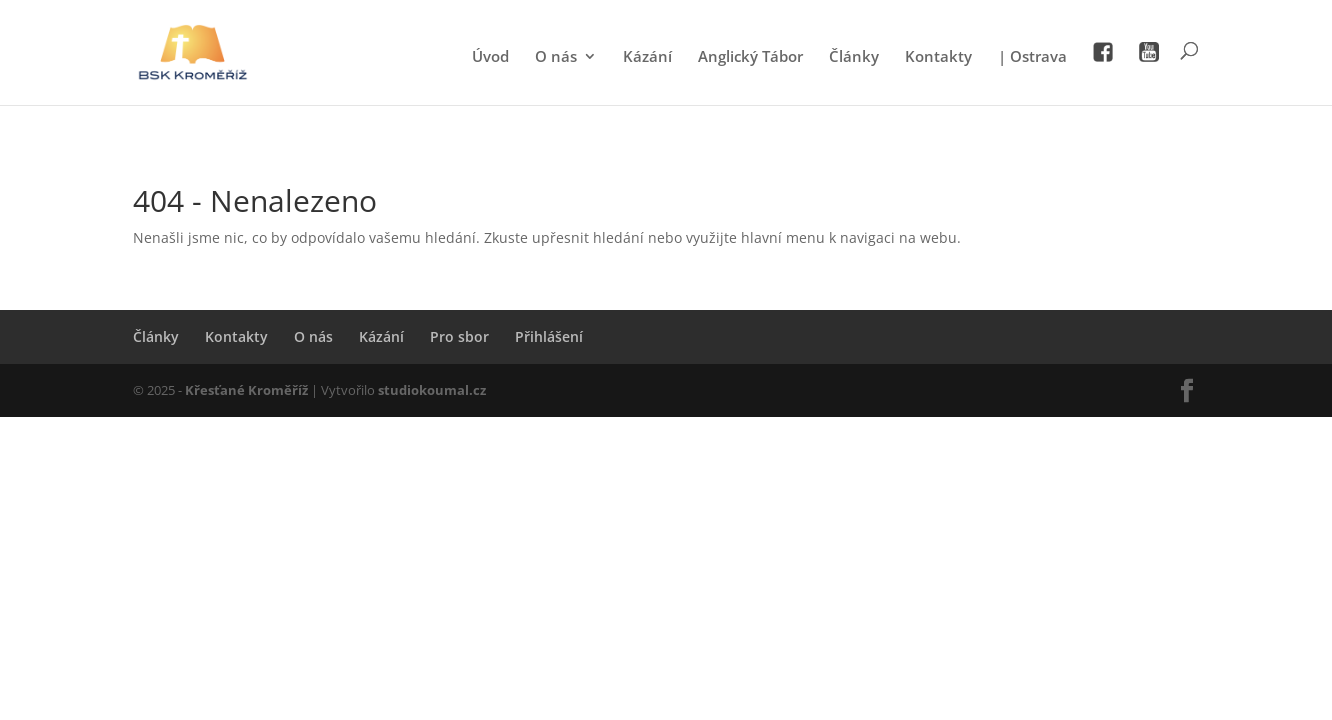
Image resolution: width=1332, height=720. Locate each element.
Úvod (490, 57)
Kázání (647, 57)
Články (854, 57)
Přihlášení (549, 336)
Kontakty (938, 57)
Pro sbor (459, 336)
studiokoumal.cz (432, 390)
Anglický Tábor (750, 57)
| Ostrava (1032, 57)
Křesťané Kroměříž (246, 390)
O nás (556, 57)
